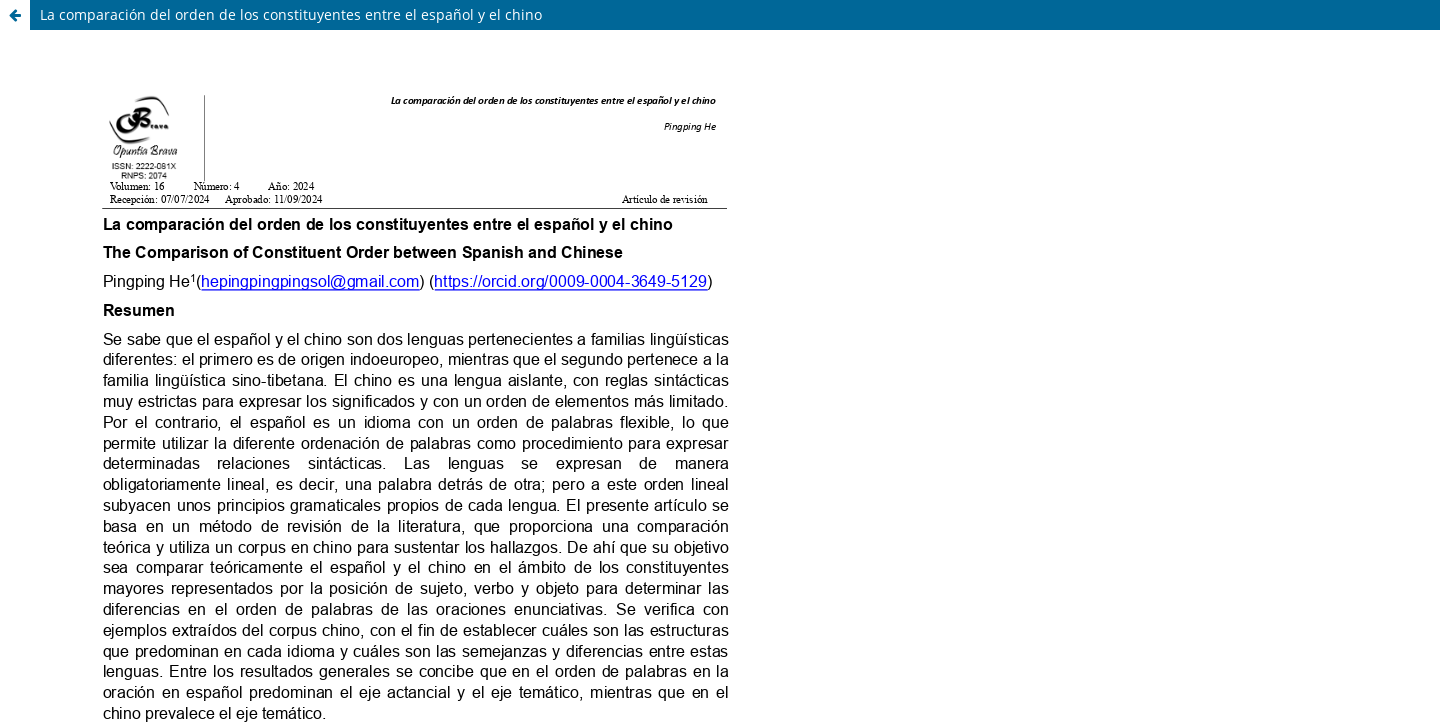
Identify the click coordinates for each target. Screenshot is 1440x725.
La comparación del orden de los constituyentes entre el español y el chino (291, 14)
